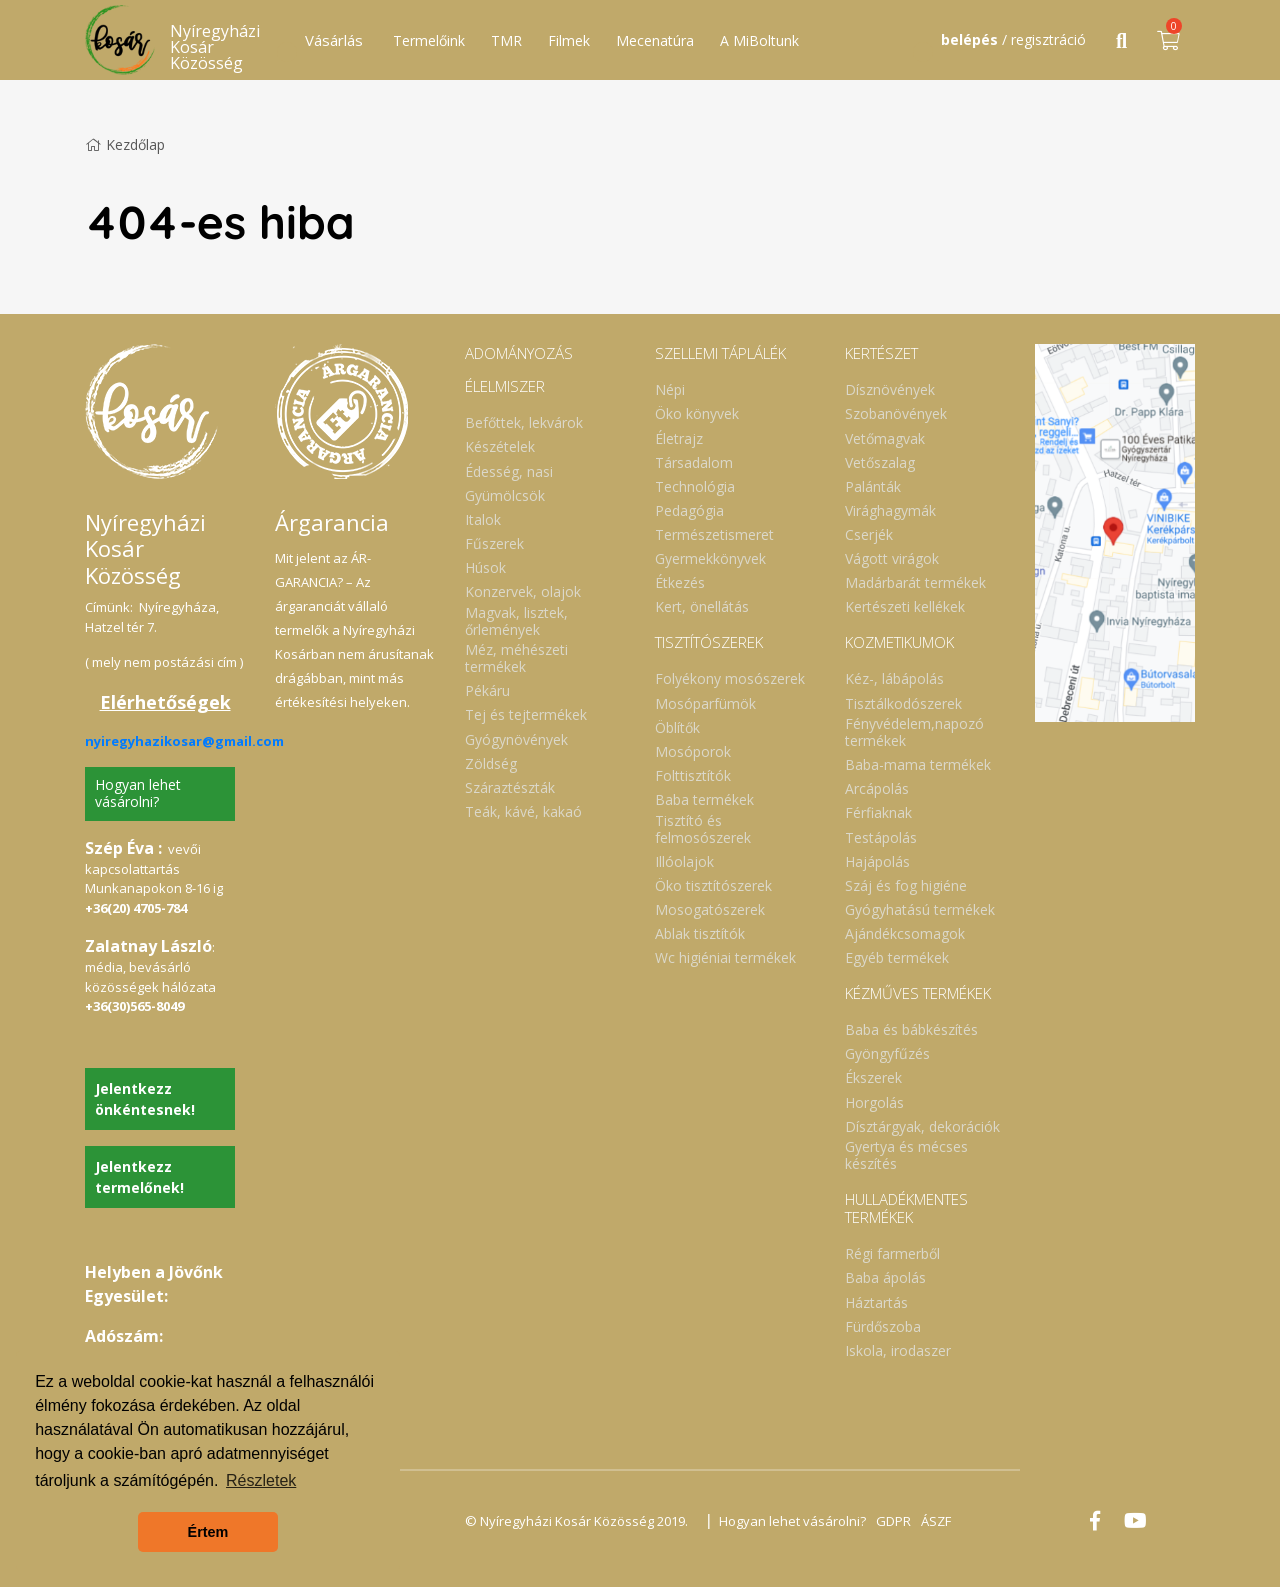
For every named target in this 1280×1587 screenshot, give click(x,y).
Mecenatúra (655, 40)
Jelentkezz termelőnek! (139, 1177)
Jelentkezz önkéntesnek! (145, 1099)
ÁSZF (936, 1521)
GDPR (893, 1521)
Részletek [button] (261, 1480)
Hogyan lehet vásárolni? (138, 793)
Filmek (569, 40)
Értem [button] (208, 1532)
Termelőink (429, 40)
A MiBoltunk (759, 40)
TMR (506, 40)
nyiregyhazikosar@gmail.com (184, 741)
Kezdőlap (125, 144)
